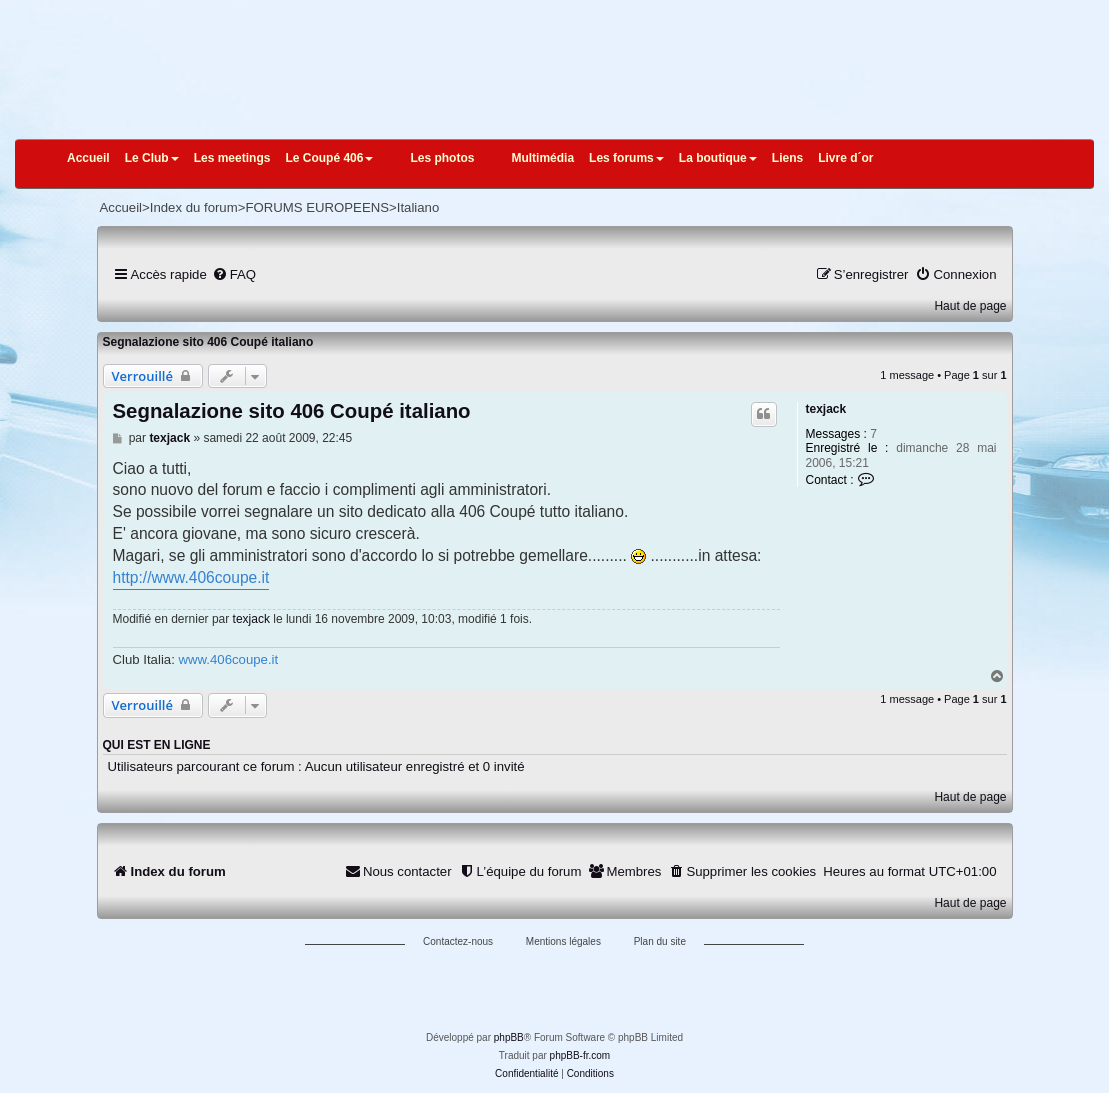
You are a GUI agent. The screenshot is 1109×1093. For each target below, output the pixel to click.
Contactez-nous (458, 941)
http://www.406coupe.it (191, 577)
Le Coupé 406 (329, 158)
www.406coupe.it (228, 659)
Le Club (152, 158)
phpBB (509, 1037)
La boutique (718, 158)
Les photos (442, 158)
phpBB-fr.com (580, 1055)
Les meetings (232, 158)
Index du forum (194, 207)
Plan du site (660, 941)
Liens (787, 158)
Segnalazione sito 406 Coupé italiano (208, 342)
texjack (826, 409)
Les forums (626, 158)
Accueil (88, 158)
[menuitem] (234, 274)
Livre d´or (845, 158)
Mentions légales (563, 941)
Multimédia (542, 158)
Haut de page (970, 306)
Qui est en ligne (157, 745)
